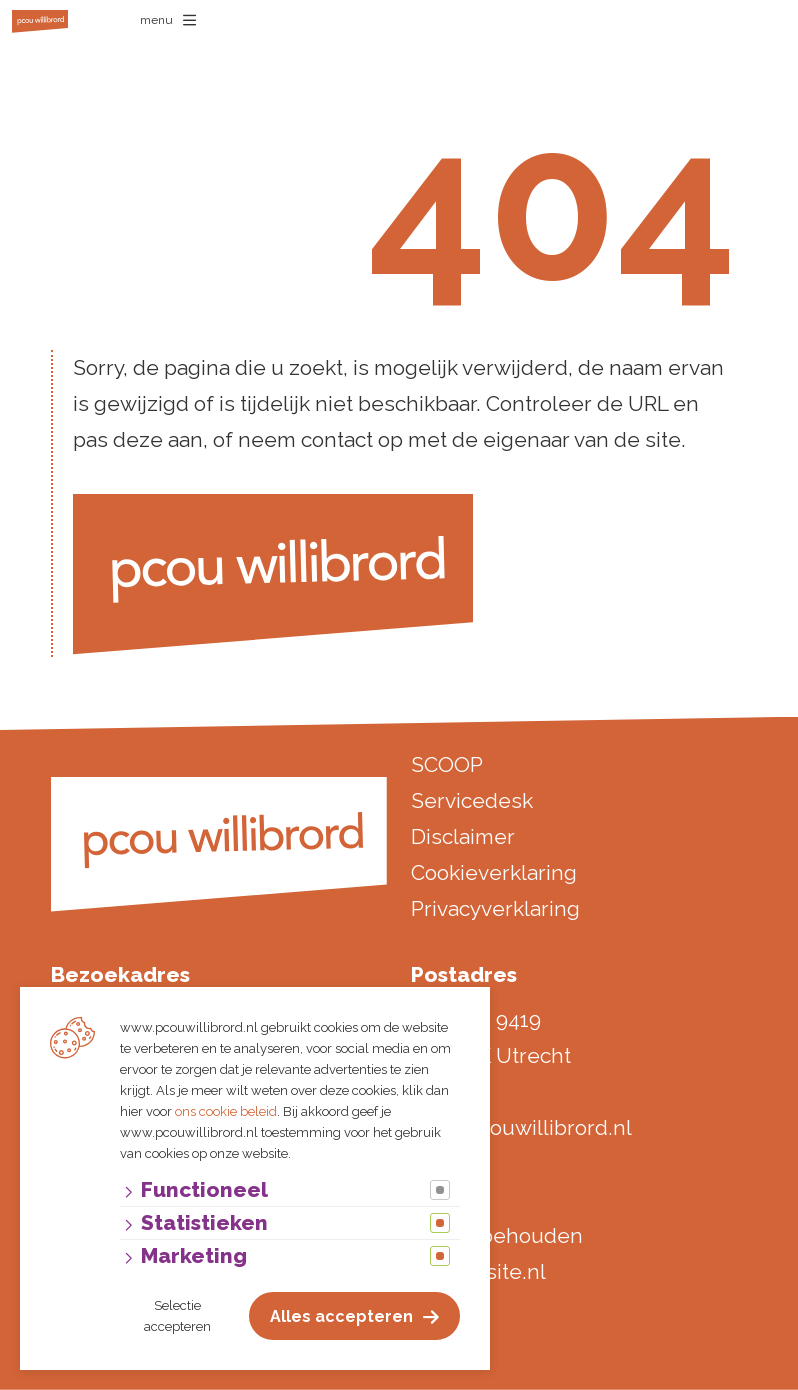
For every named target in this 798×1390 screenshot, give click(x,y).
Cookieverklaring (494, 872)
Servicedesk (472, 800)
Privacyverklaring (495, 908)
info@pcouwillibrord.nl (521, 1127)
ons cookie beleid (226, 1111)
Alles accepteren (341, 1316)
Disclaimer (463, 836)
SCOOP (447, 764)
